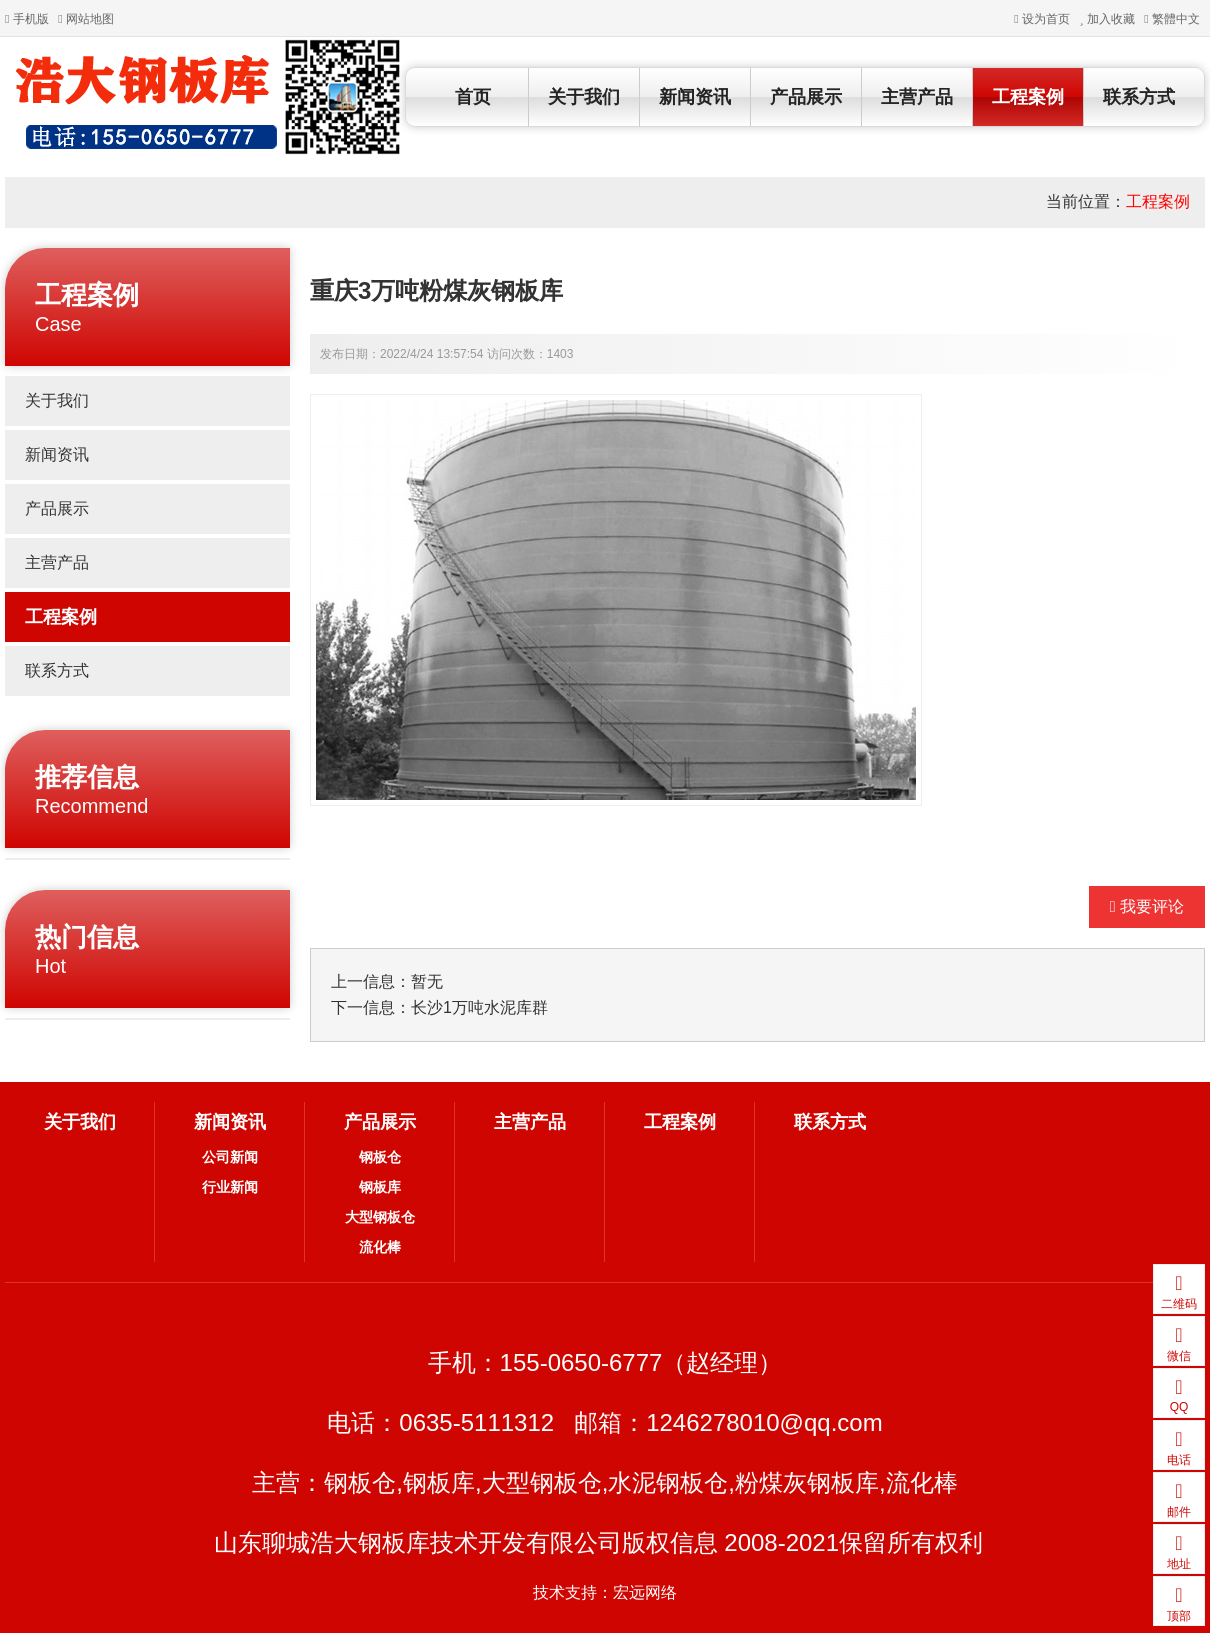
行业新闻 (230, 1187)
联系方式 (1139, 97)
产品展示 (806, 97)
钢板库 (380, 1187)
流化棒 (380, 1247)
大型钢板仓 (380, 1217)
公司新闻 (230, 1157)
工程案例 (1028, 97)
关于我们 (584, 97)
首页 (473, 97)
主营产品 (917, 97)
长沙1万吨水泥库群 (479, 1007)
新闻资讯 (695, 97)
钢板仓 (380, 1157)
